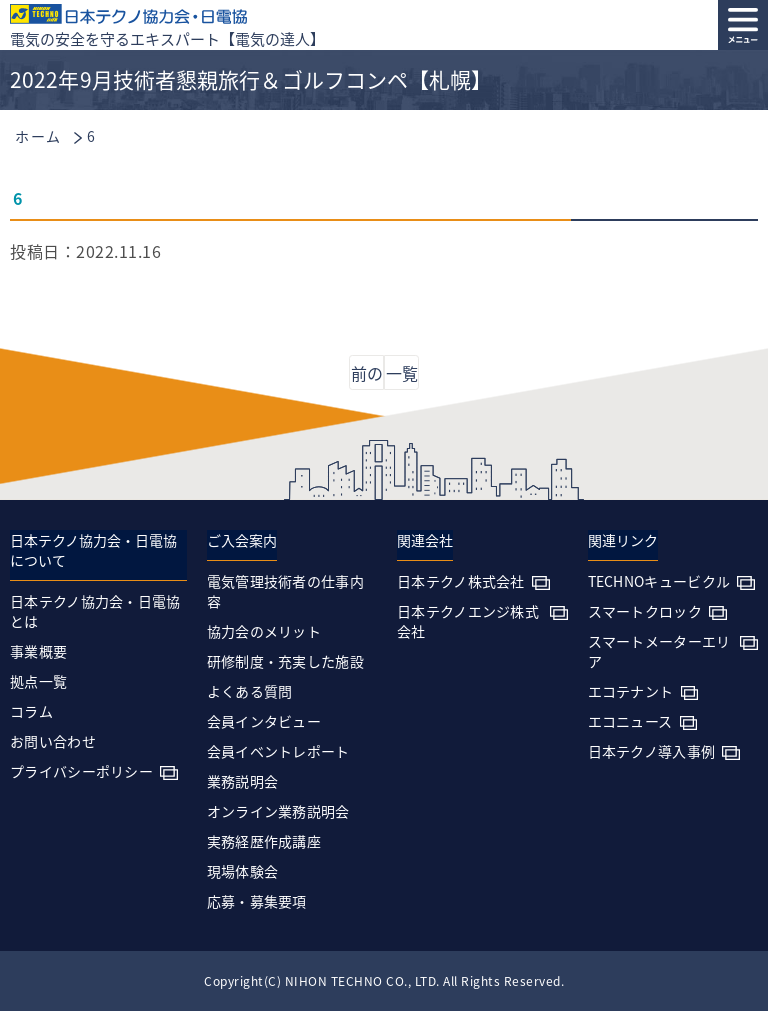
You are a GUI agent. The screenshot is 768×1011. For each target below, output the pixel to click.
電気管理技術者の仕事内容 (285, 591)
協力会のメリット (264, 631)
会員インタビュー (264, 721)
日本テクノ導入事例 (652, 751)
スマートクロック (645, 611)
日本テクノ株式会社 (461, 581)
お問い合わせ (53, 741)
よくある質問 (250, 691)
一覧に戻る (402, 375)
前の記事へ (367, 375)
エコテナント (631, 691)
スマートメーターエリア (659, 651)
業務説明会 (243, 781)
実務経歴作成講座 (264, 841)
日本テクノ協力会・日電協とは (95, 611)
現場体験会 (243, 871)
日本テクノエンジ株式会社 (468, 621)
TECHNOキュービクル (659, 581)
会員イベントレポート (278, 751)
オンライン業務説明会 (278, 811)
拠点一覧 (38, 681)
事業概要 (38, 651)
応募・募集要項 (257, 901)
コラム (31, 711)
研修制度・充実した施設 (285, 661)
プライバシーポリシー (81, 771)
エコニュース (630, 721)
